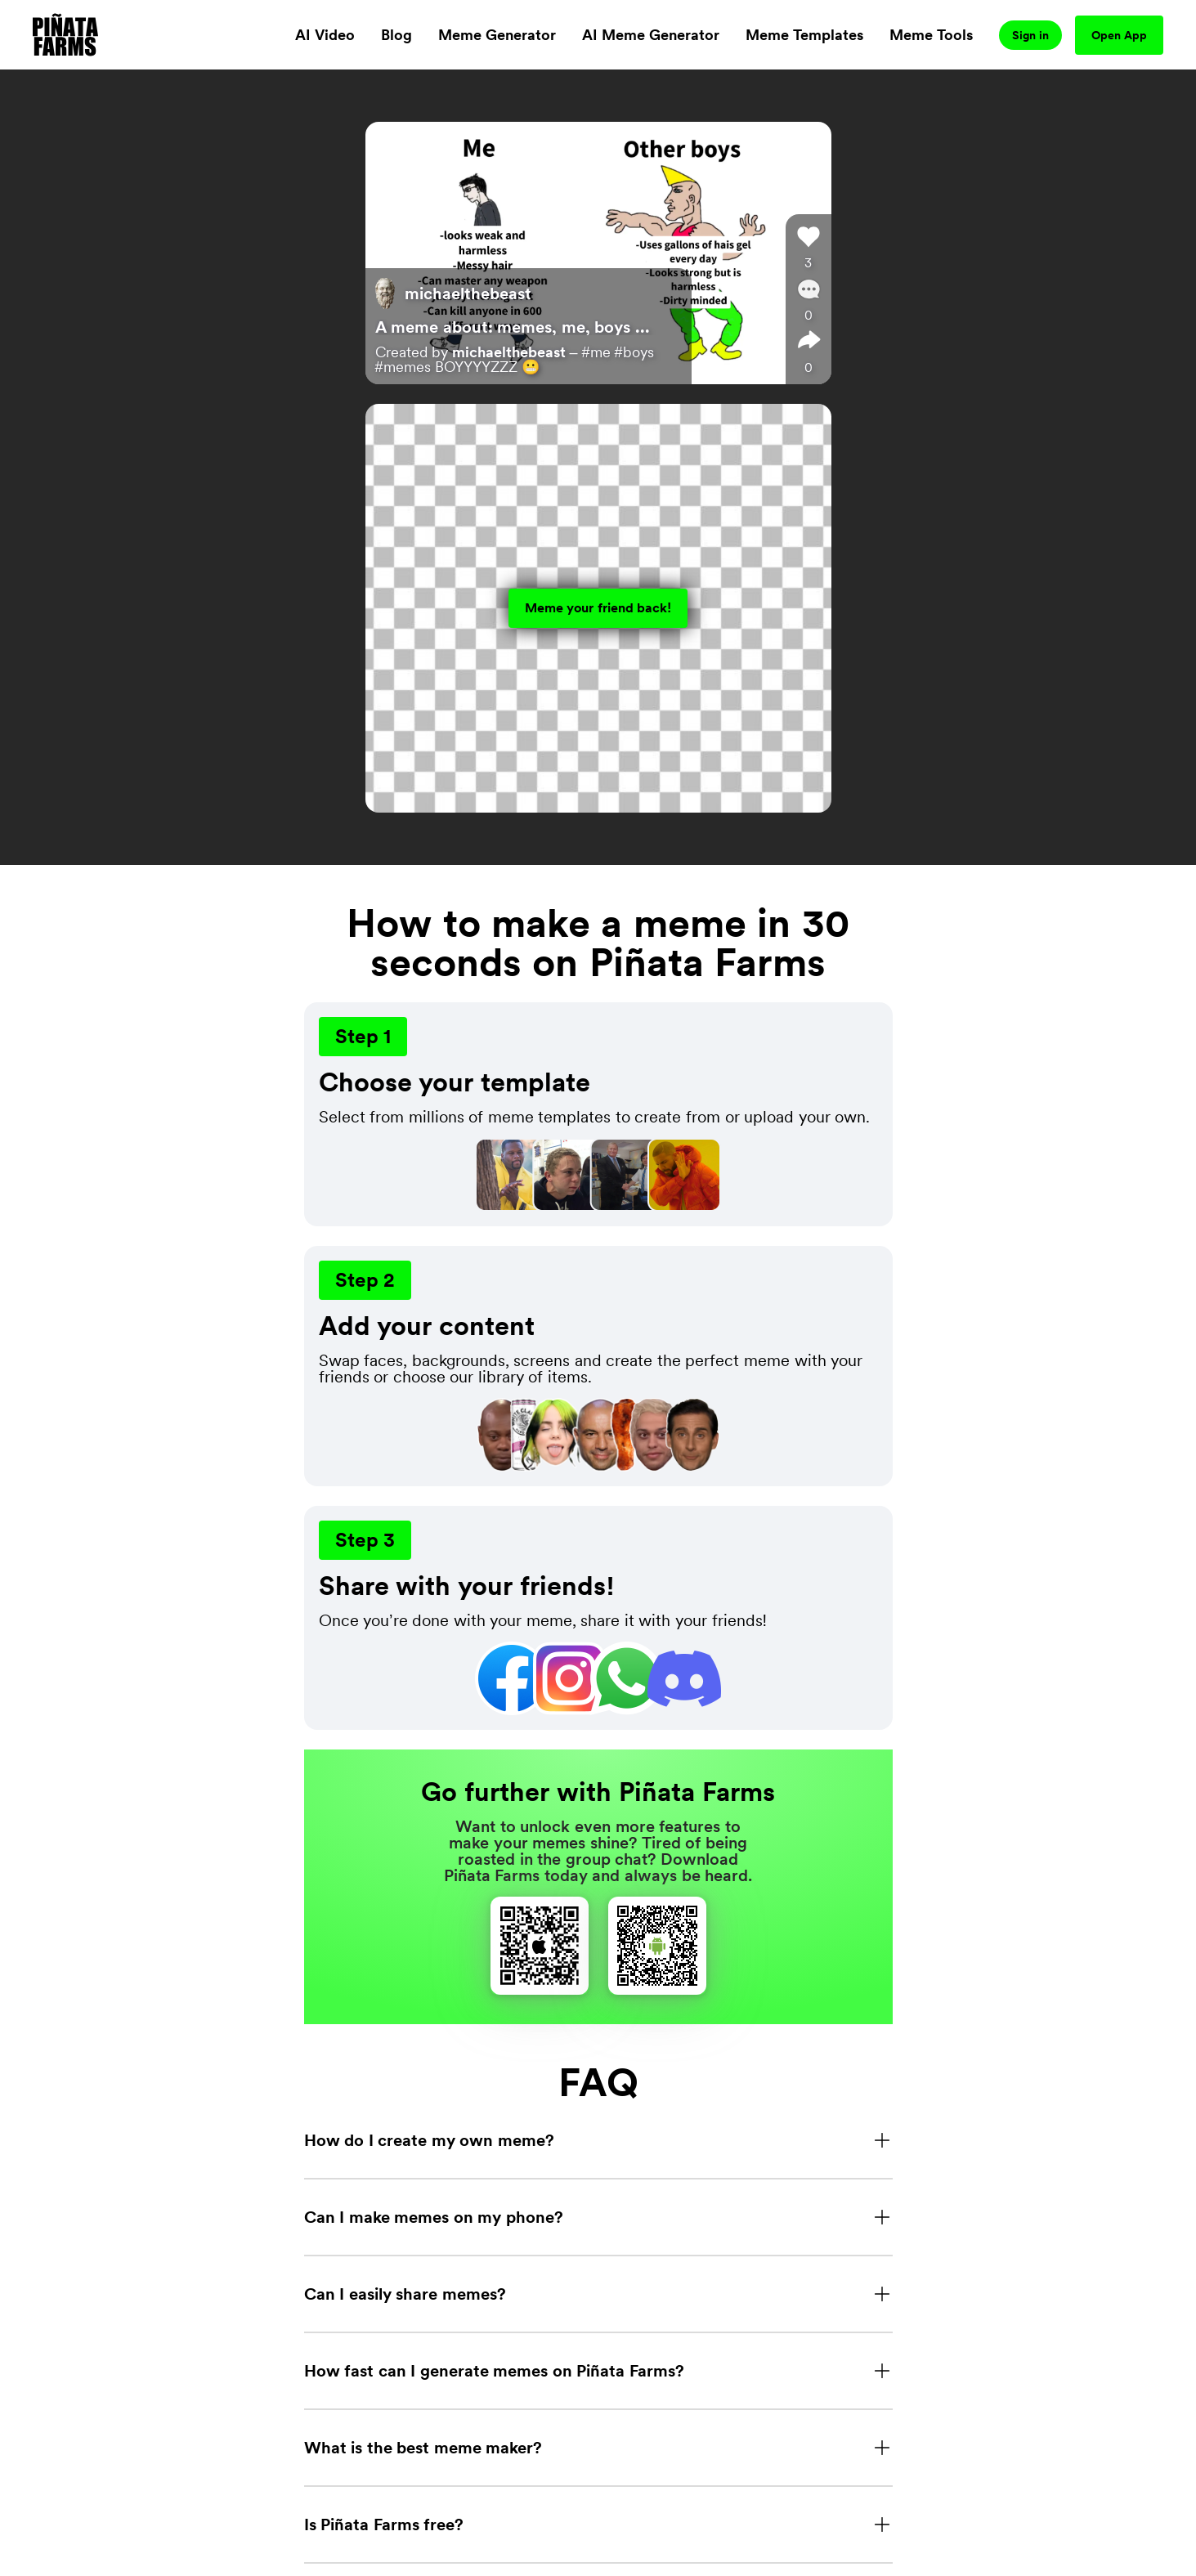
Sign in (1030, 35)
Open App (1119, 35)
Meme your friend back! (598, 608)
